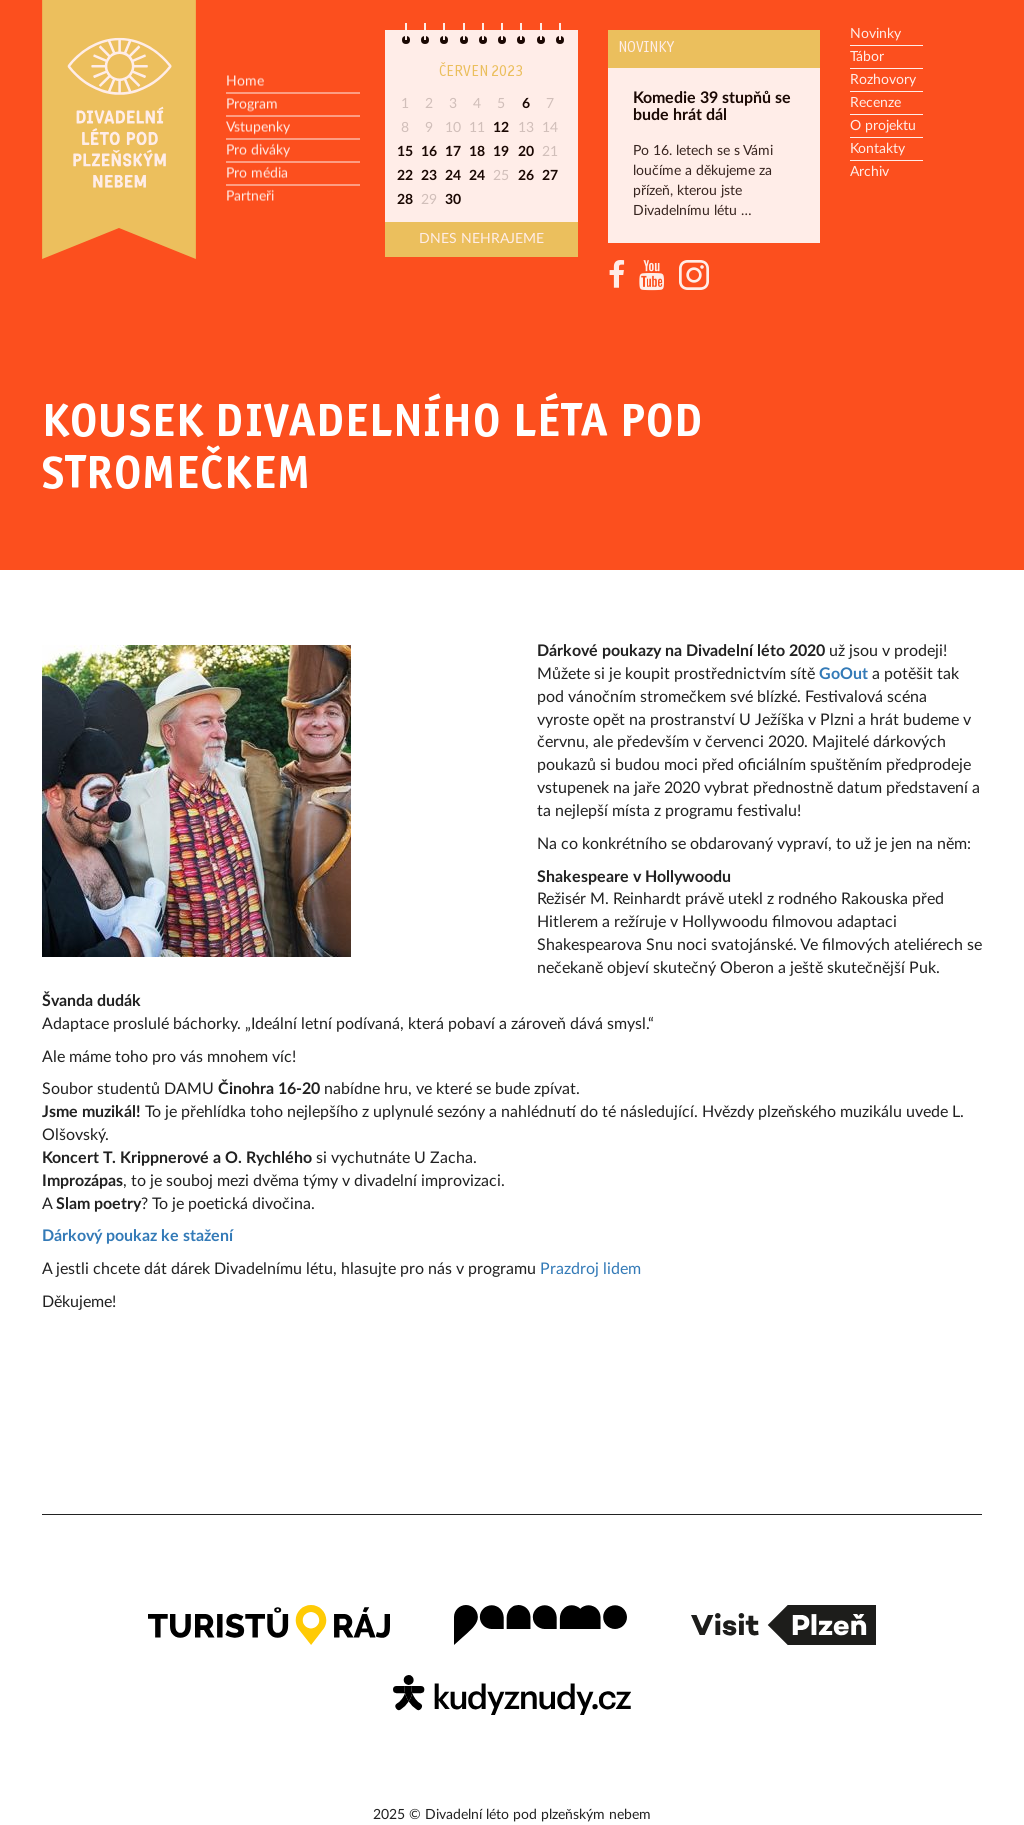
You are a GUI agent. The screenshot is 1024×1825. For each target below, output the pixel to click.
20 (526, 152)
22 (405, 176)
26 (526, 176)
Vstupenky (258, 128)
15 (405, 152)
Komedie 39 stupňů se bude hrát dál (712, 107)
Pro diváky (258, 151)
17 (453, 152)
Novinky (646, 48)
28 (405, 200)
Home (245, 82)
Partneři (250, 197)
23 (429, 176)
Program (252, 105)
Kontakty (877, 149)
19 (501, 152)
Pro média (257, 174)
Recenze (875, 103)
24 (453, 176)
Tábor (867, 57)
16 (429, 152)
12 (501, 128)
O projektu (883, 126)
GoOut (843, 674)
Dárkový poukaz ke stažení (137, 1236)
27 (550, 176)
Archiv (869, 172)
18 (477, 152)
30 (453, 200)
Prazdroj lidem (592, 1269)
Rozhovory (883, 80)
